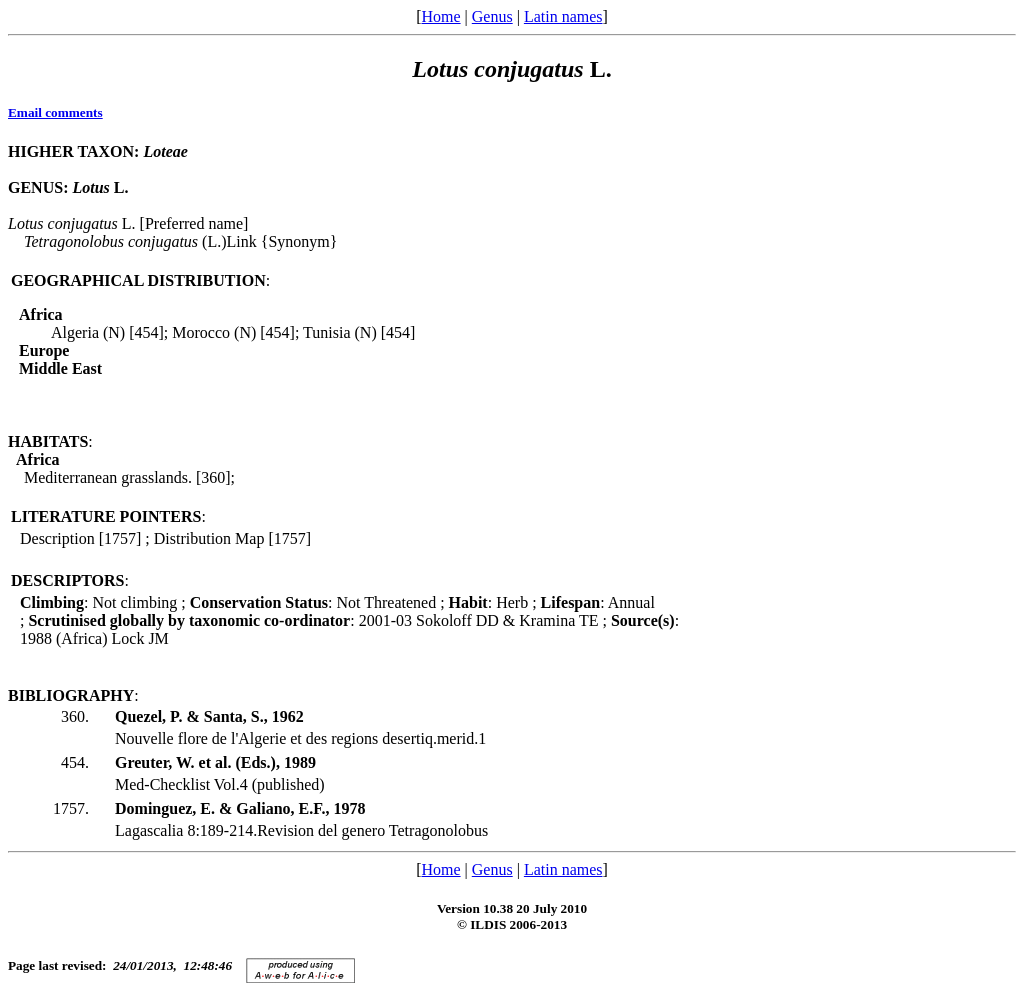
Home (440, 16)
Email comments (55, 112)
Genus (492, 16)
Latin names (563, 16)
